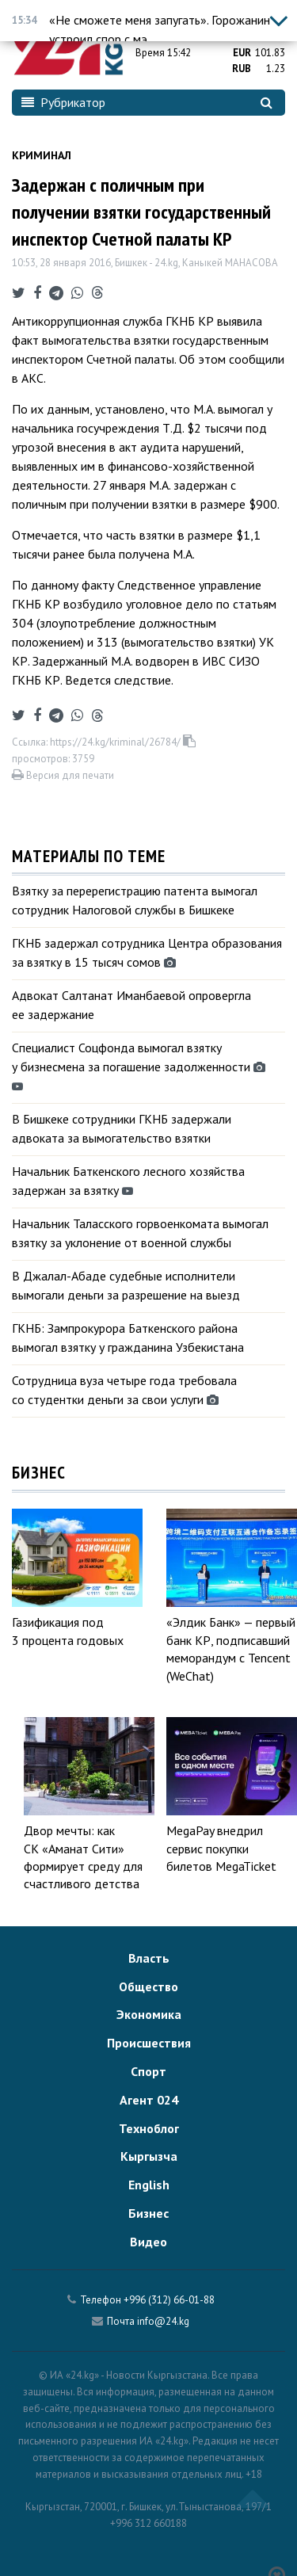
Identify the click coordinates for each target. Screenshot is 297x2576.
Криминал (41, 155)
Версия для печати (63, 775)
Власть (148, 1958)
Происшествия (149, 2043)
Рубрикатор (63, 102)
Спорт (148, 2071)
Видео (148, 2242)
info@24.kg (163, 2321)
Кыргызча (148, 2156)
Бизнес (148, 2213)
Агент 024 (149, 2100)
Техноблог (149, 2128)
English (148, 2184)
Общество (148, 1986)
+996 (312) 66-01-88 (169, 2300)
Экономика (148, 2014)
